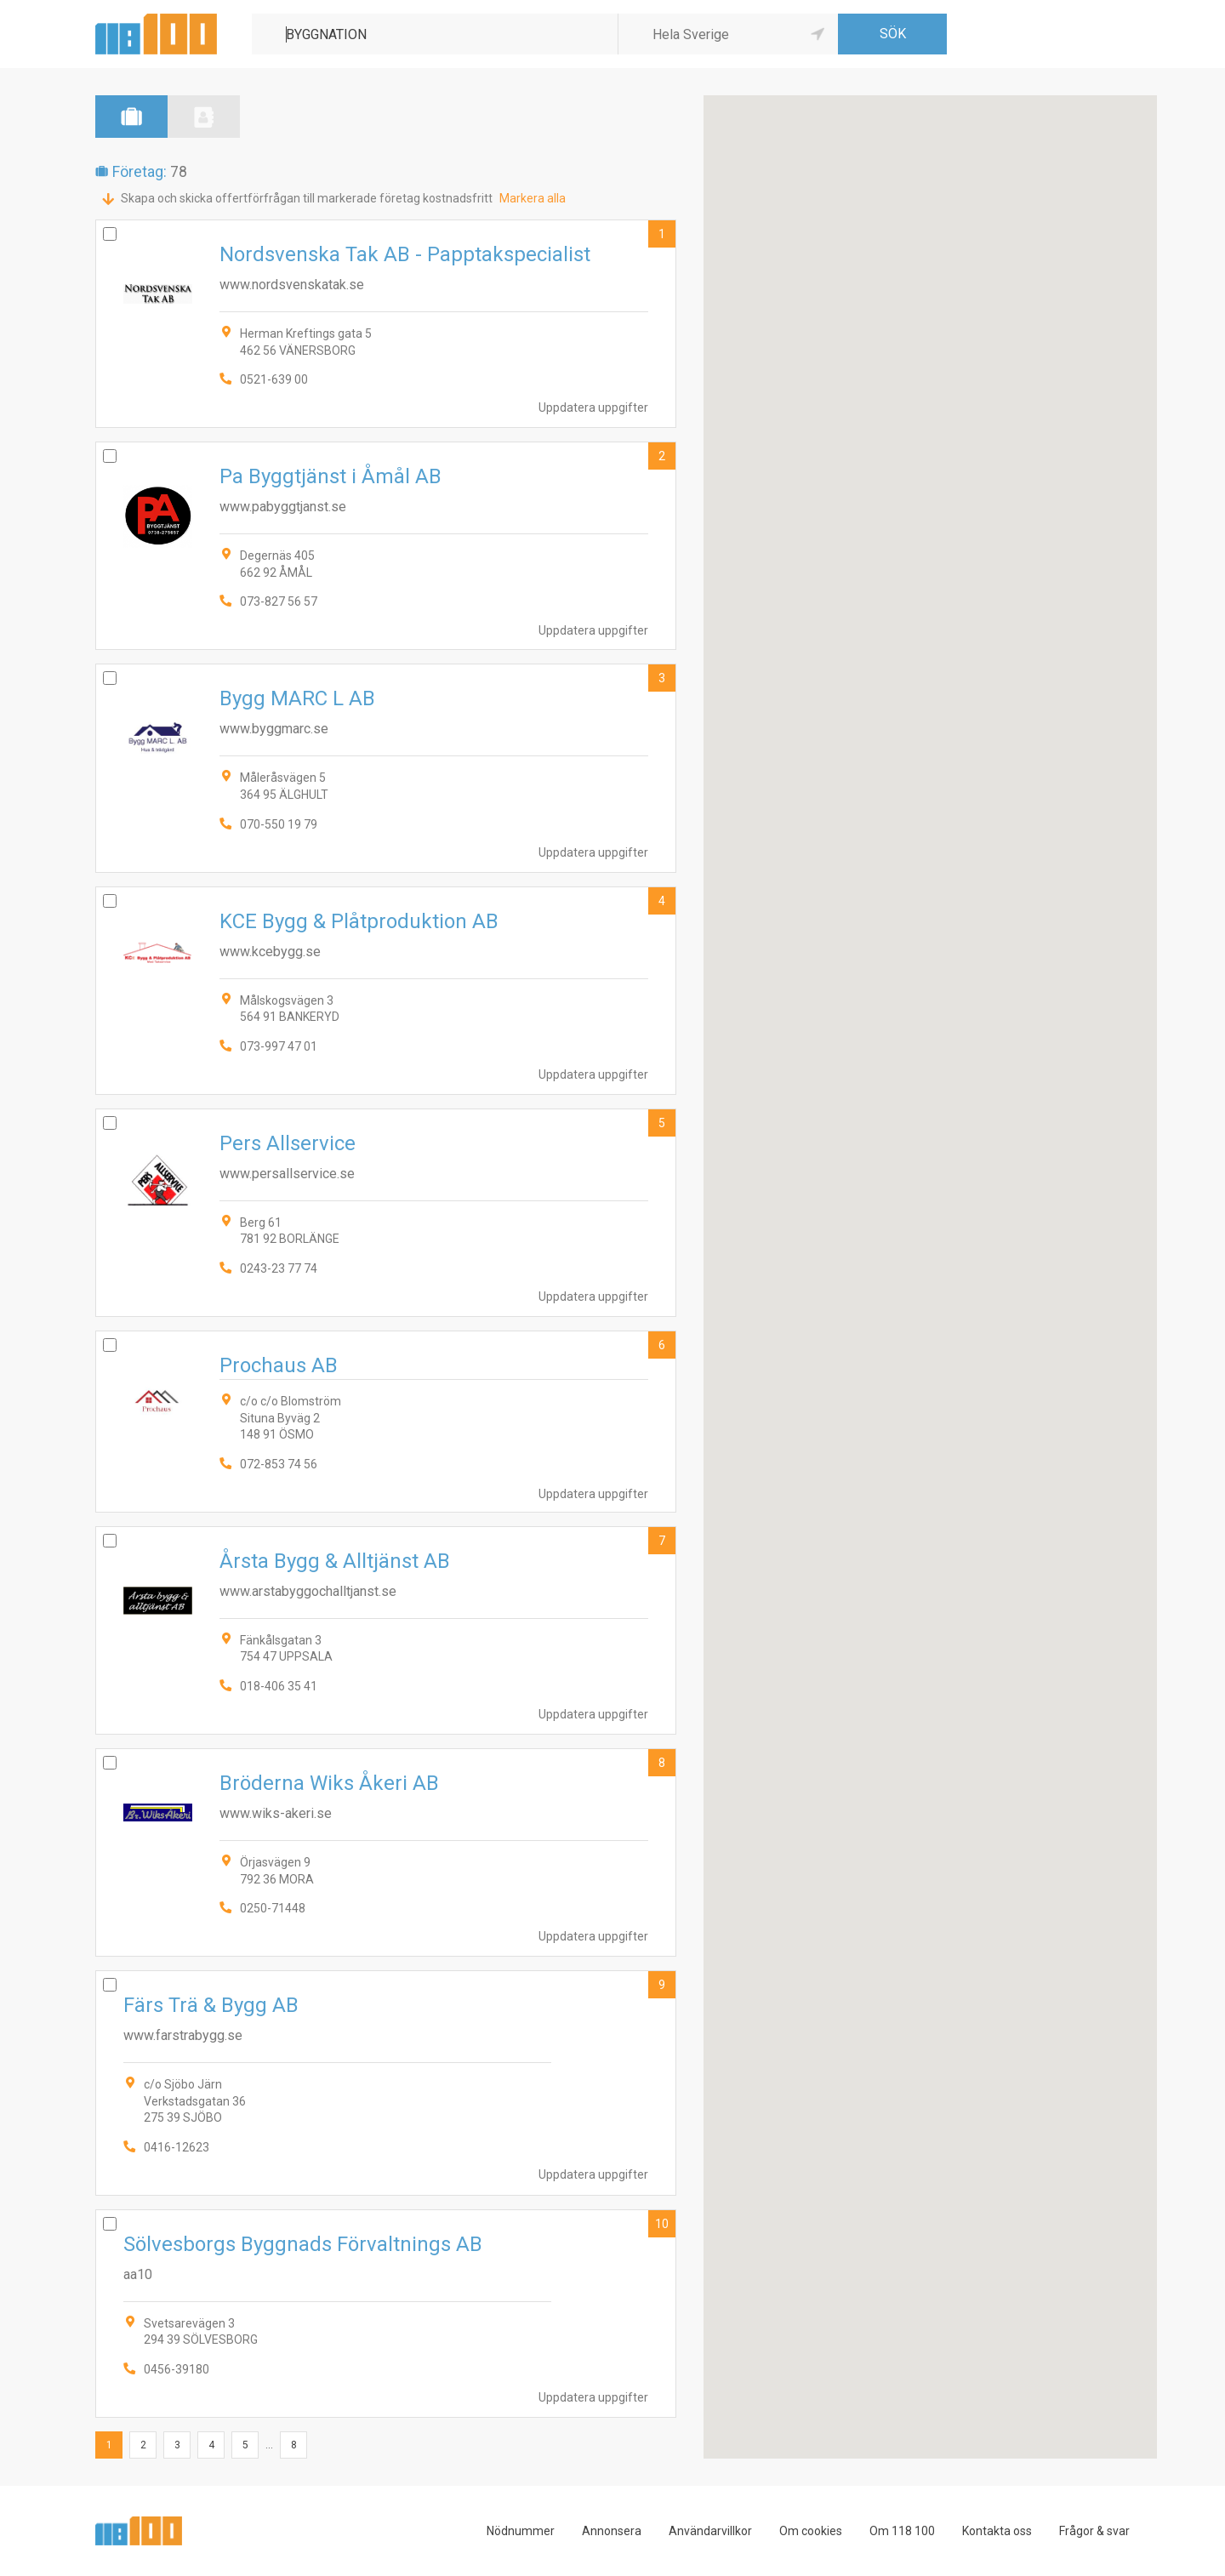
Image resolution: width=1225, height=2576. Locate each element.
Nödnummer (521, 2531)
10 (662, 2224)
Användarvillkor (710, 2531)
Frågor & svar (1094, 2531)
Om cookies (810, 2531)
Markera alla (532, 198)
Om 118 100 (902, 2531)
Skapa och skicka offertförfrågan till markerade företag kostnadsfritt (307, 198)
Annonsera (611, 2531)
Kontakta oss (997, 2531)
